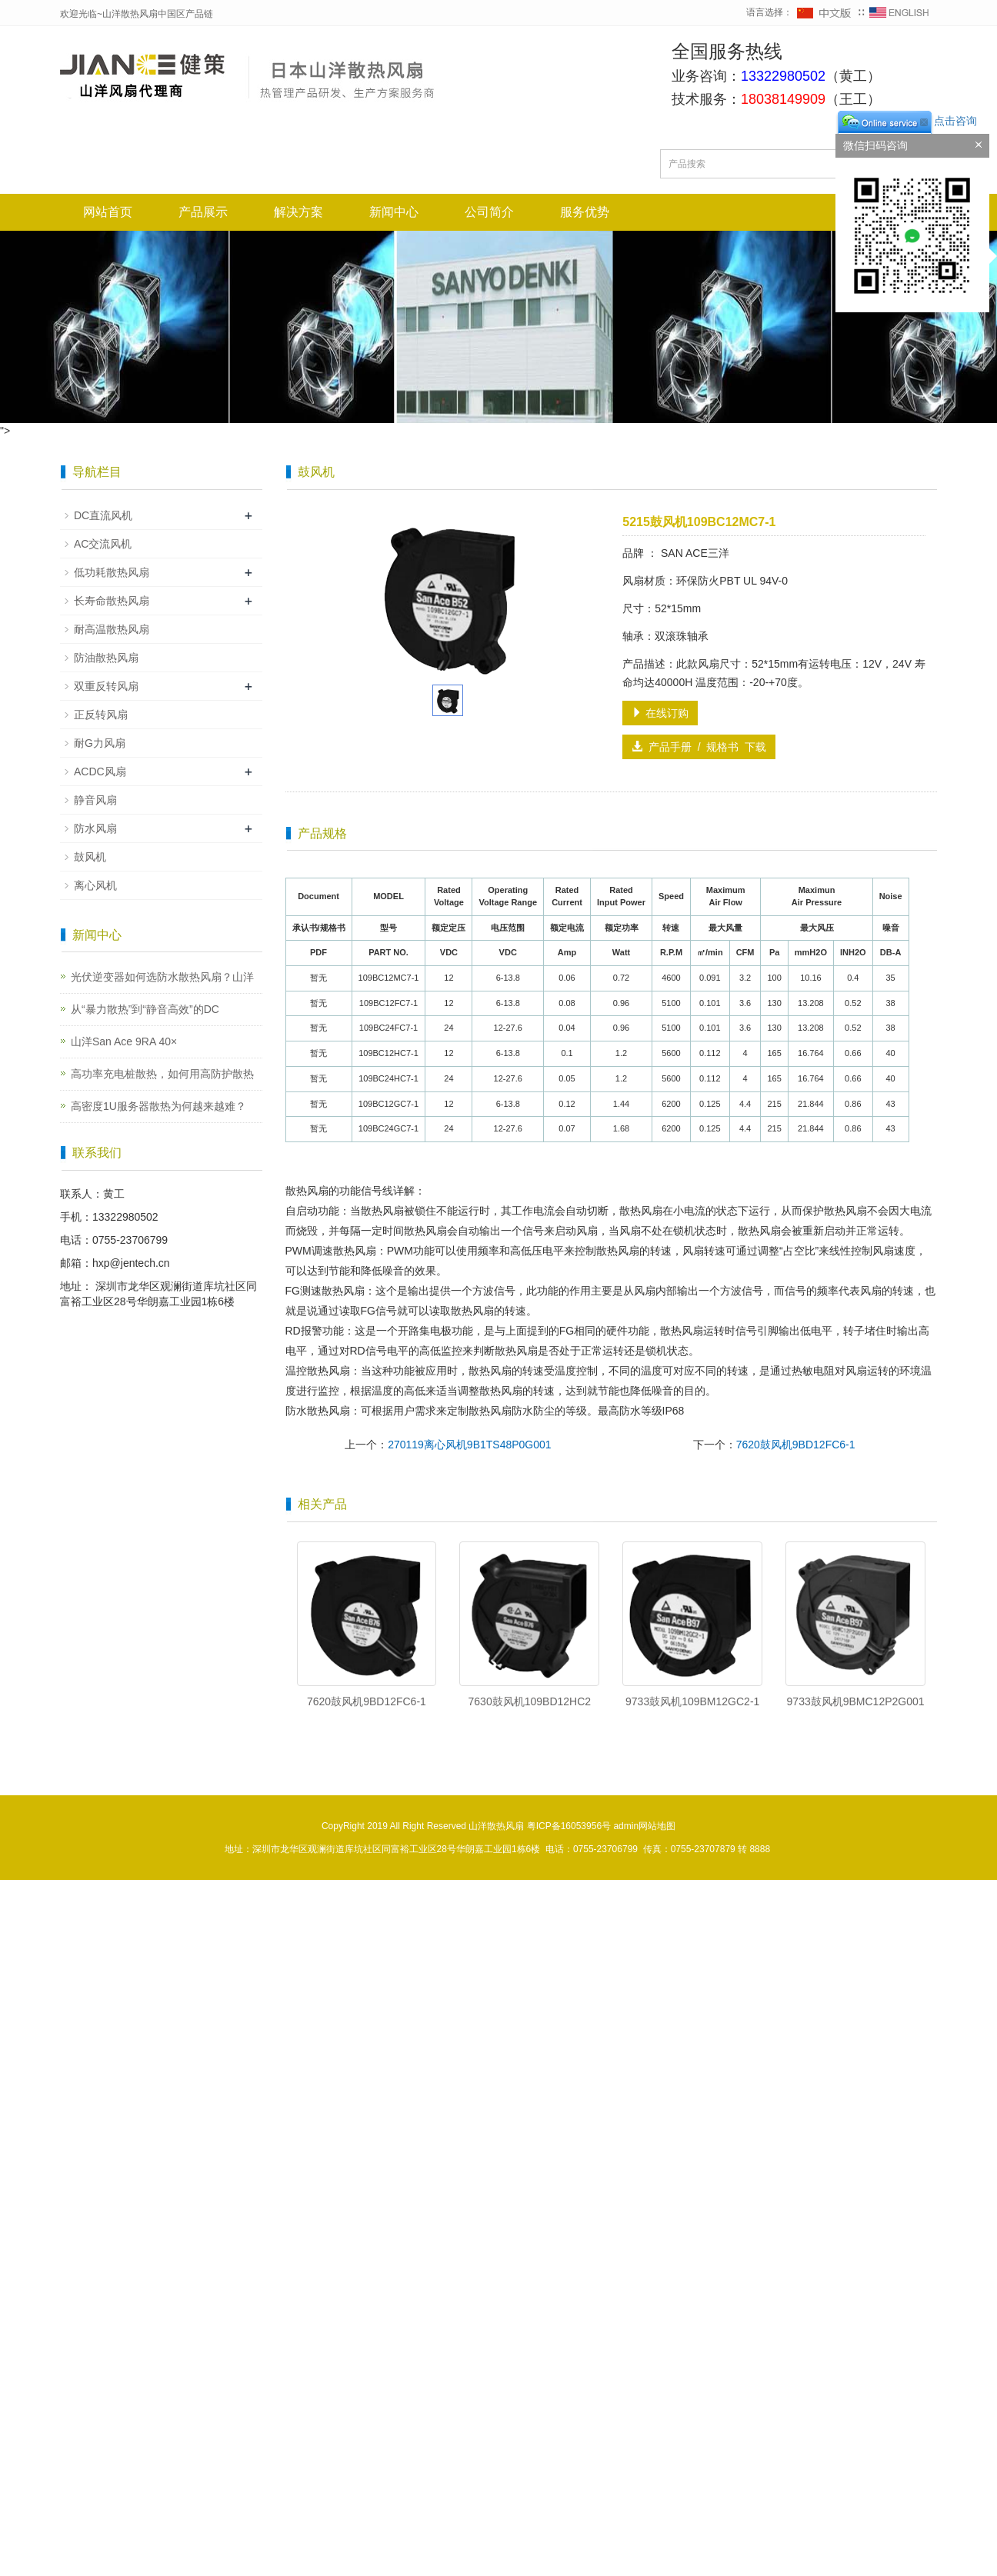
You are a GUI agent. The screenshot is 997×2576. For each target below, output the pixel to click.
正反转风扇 (101, 714)
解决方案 (298, 211)
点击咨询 (906, 121)
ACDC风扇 (100, 771)
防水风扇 (95, 828)
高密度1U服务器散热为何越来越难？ (158, 1106)
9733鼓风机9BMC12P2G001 (856, 1701)
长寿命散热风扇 (111, 601)
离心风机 (95, 885)
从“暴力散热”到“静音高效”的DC (145, 1009)
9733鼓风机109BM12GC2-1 (692, 1701)
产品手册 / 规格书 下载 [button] (699, 747)
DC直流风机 (103, 515)
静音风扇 (95, 800)
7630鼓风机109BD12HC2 (530, 1701)
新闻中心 (393, 211)
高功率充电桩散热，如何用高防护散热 (162, 1074)
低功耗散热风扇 (111, 572)
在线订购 (660, 713)
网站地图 (657, 1826)
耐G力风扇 (99, 743)
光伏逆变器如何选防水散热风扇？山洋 (162, 977)
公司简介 (489, 211)
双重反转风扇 (106, 686)
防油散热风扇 (106, 657)
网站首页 (107, 211)
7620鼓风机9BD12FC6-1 (795, 1444)
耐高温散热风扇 (111, 629)
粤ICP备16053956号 (569, 1826)
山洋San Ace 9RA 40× (124, 1041)
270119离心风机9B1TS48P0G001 (469, 1444)
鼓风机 (90, 857)
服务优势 (584, 211)
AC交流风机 (103, 544)
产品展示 (203, 211)
